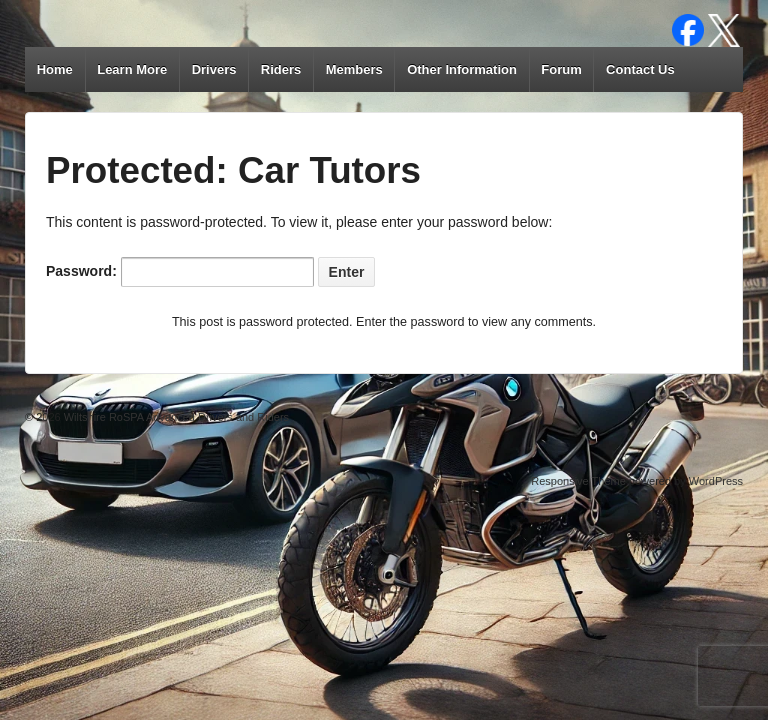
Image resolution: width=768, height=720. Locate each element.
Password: (180, 272)
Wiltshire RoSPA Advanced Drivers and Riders (175, 417)
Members (354, 69)
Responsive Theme (578, 481)
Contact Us (640, 69)
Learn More (132, 69)
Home (55, 69)
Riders (281, 69)
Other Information (462, 69)
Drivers (214, 69)
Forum (561, 69)
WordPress (716, 481)
